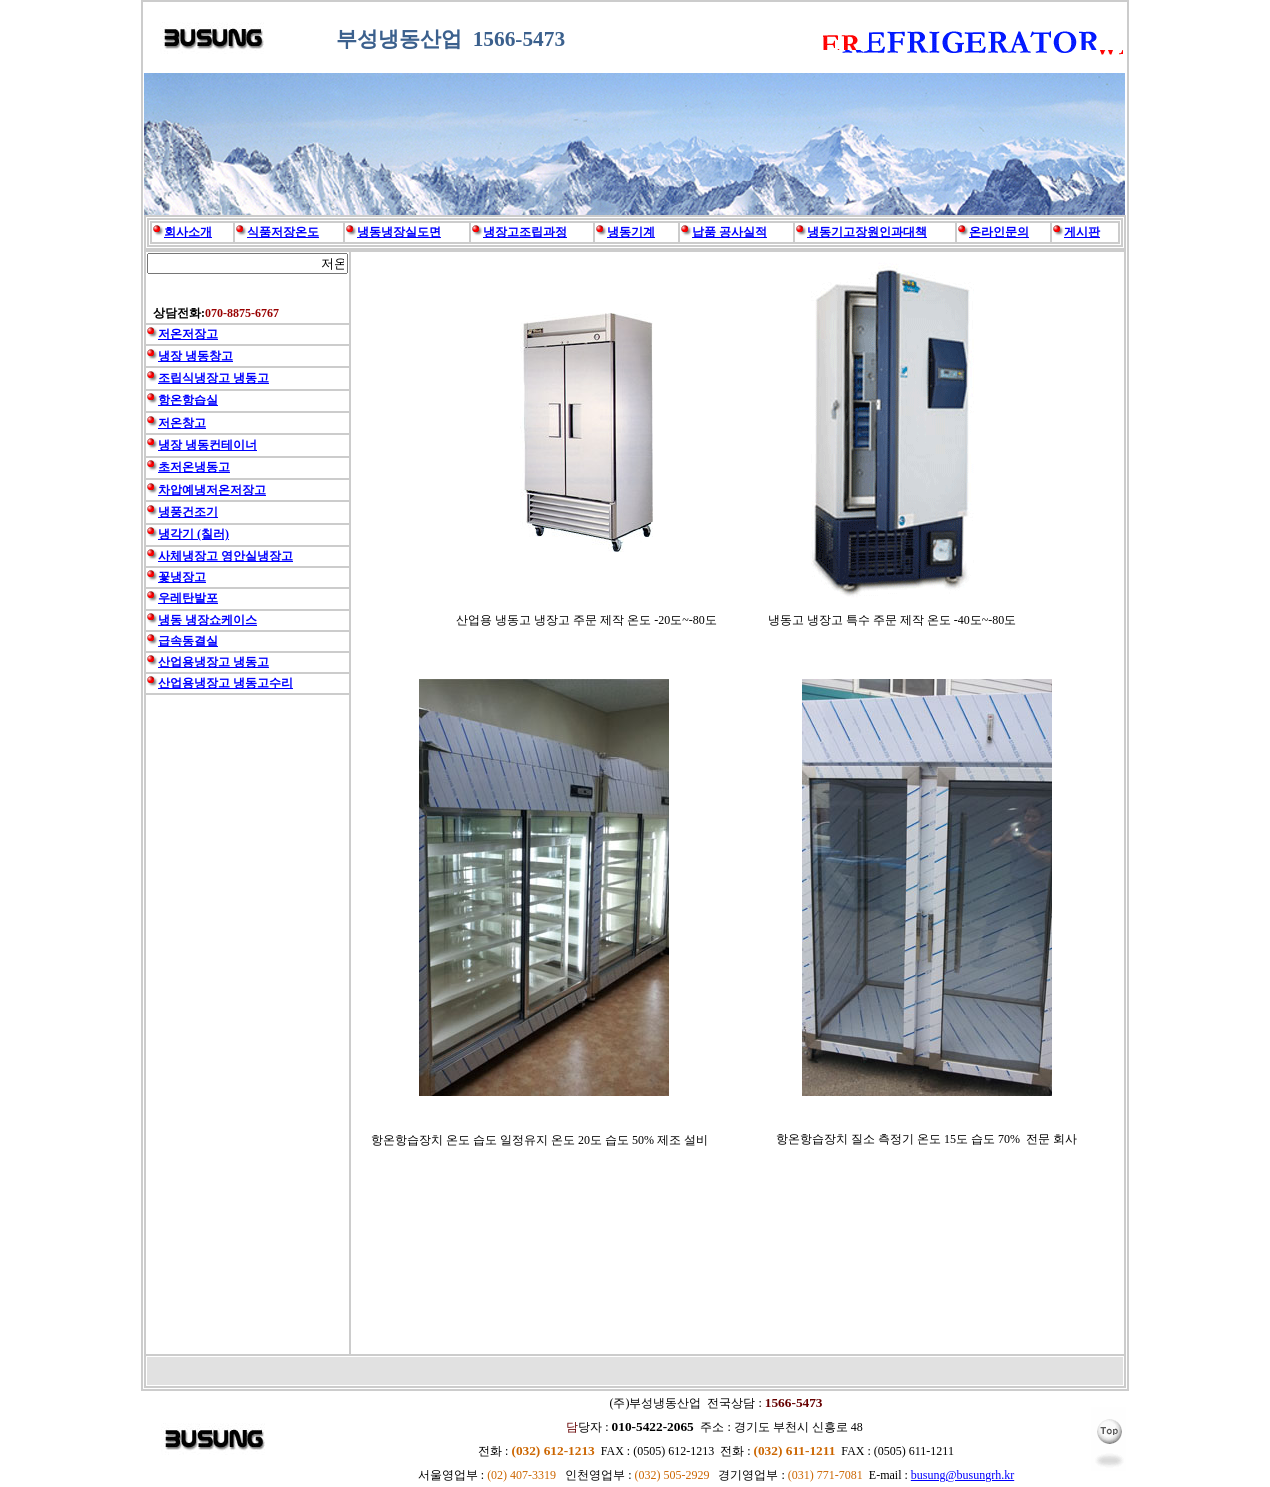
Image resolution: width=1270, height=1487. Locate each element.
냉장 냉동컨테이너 (207, 445)
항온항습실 (188, 400)
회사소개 (188, 232)
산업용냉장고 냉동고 (213, 662)
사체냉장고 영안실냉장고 (225, 556)
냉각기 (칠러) (193, 534)
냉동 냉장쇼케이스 (207, 620)
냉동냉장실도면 (399, 232)
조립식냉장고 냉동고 (213, 378)
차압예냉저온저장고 (212, 490)
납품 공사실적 (729, 232)
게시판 (1082, 232)
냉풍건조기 (188, 512)
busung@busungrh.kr (962, 1475)
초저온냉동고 (194, 467)
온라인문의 (999, 232)
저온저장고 (188, 334)
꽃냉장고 (182, 577)
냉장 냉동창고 (195, 356)
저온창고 (182, 423)
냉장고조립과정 (525, 232)
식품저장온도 (283, 232)
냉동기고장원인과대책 (867, 232)
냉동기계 (631, 232)
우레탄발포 (188, 598)
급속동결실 (188, 641)
